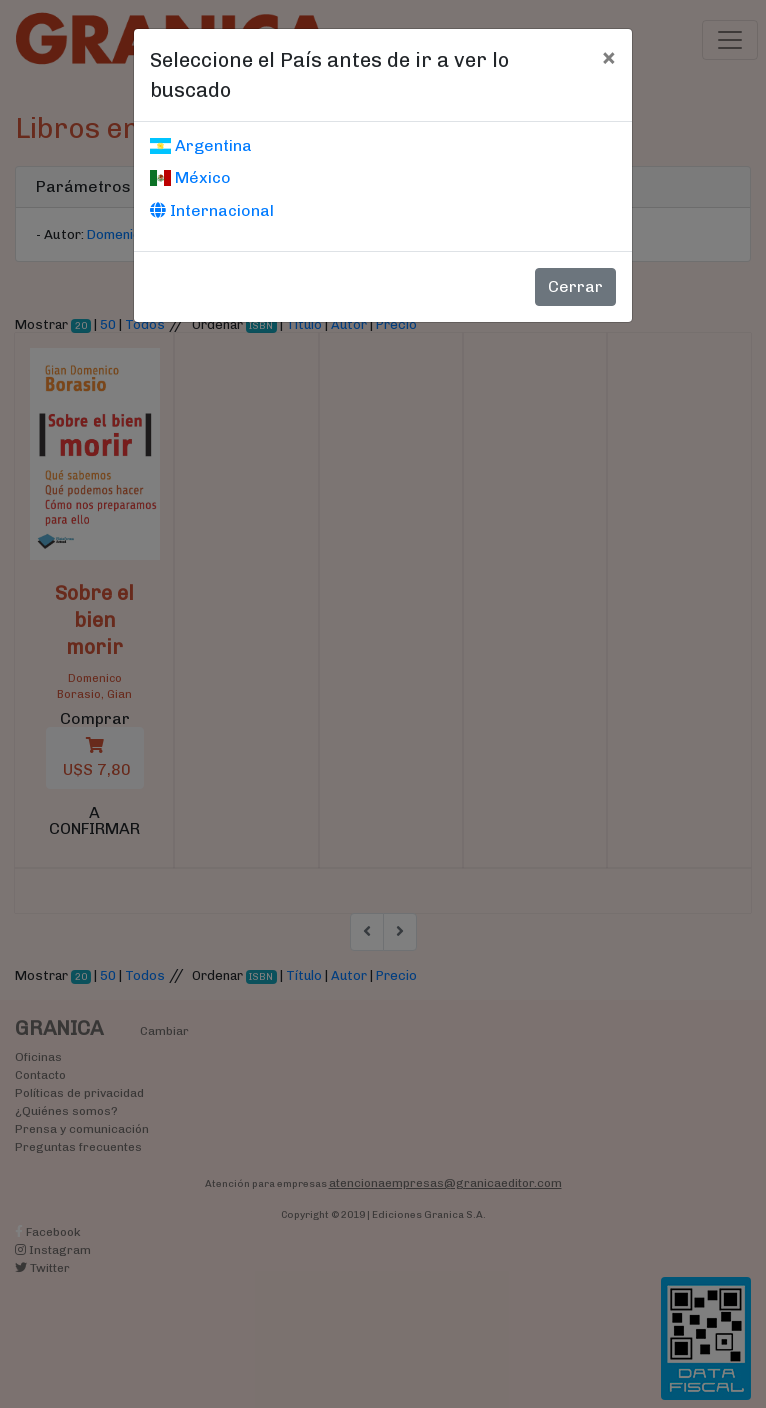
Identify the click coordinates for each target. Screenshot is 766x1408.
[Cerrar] (608, 57)
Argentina (201, 145)
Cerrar (575, 286)
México (190, 177)
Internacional (212, 210)
